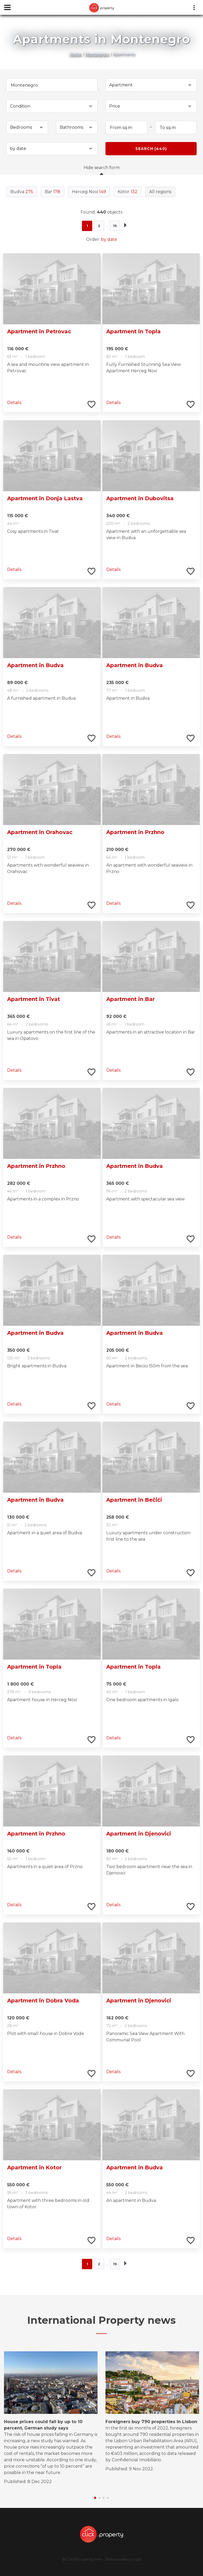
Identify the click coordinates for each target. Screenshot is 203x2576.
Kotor (127, 191)
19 (115, 226)
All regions (160, 191)
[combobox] (151, 85)
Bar (52, 191)
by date (109, 239)
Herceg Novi (89, 191)
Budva (21, 191)
